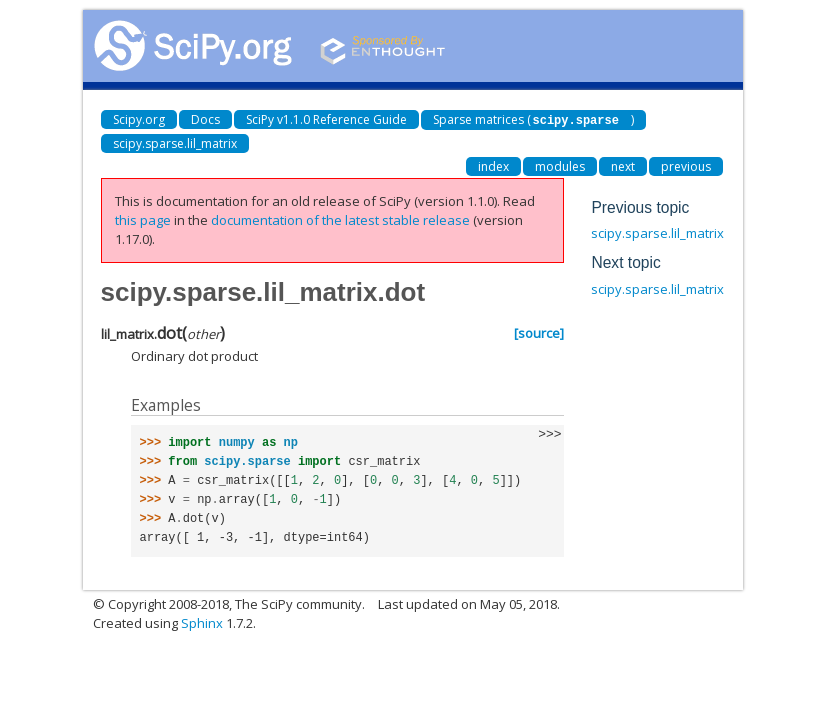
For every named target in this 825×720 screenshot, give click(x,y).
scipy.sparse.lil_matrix (175, 142)
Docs (205, 119)
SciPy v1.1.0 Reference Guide (326, 119)
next (623, 165)
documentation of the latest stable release (340, 219)
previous (686, 165)
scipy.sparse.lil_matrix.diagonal (685, 232)
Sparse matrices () (533, 119)
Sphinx (202, 622)
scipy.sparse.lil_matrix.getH (673, 288)
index (493, 165)
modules (560, 165)
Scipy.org (139, 119)
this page (143, 219)
